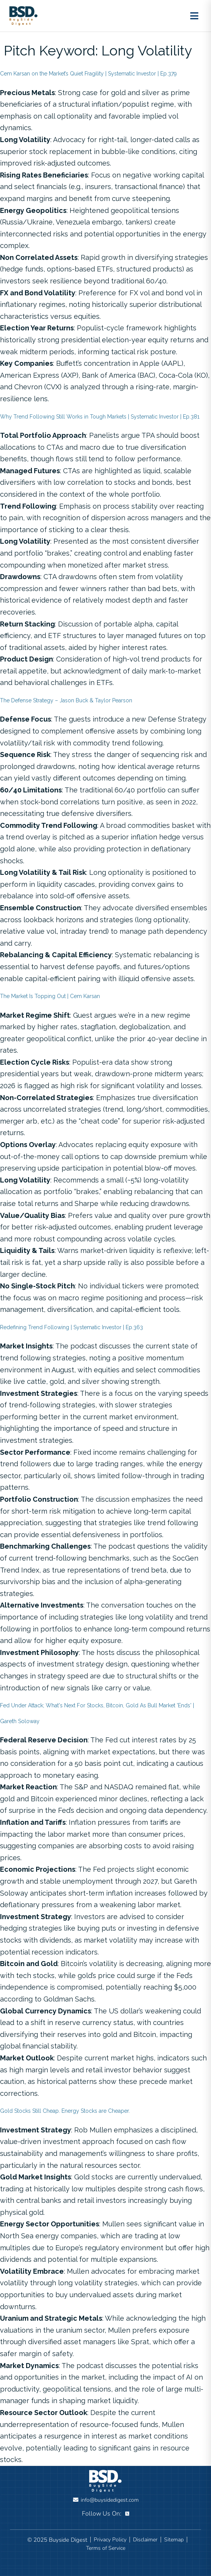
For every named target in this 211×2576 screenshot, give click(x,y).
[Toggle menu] (194, 15)
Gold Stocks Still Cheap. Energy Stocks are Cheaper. (65, 2111)
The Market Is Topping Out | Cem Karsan (50, 996)
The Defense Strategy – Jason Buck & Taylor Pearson (66, 700)
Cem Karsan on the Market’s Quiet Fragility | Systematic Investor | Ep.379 (88, 73)
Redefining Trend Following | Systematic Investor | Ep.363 (71, 1327)
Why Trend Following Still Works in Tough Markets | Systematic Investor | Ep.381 (99, 417)
